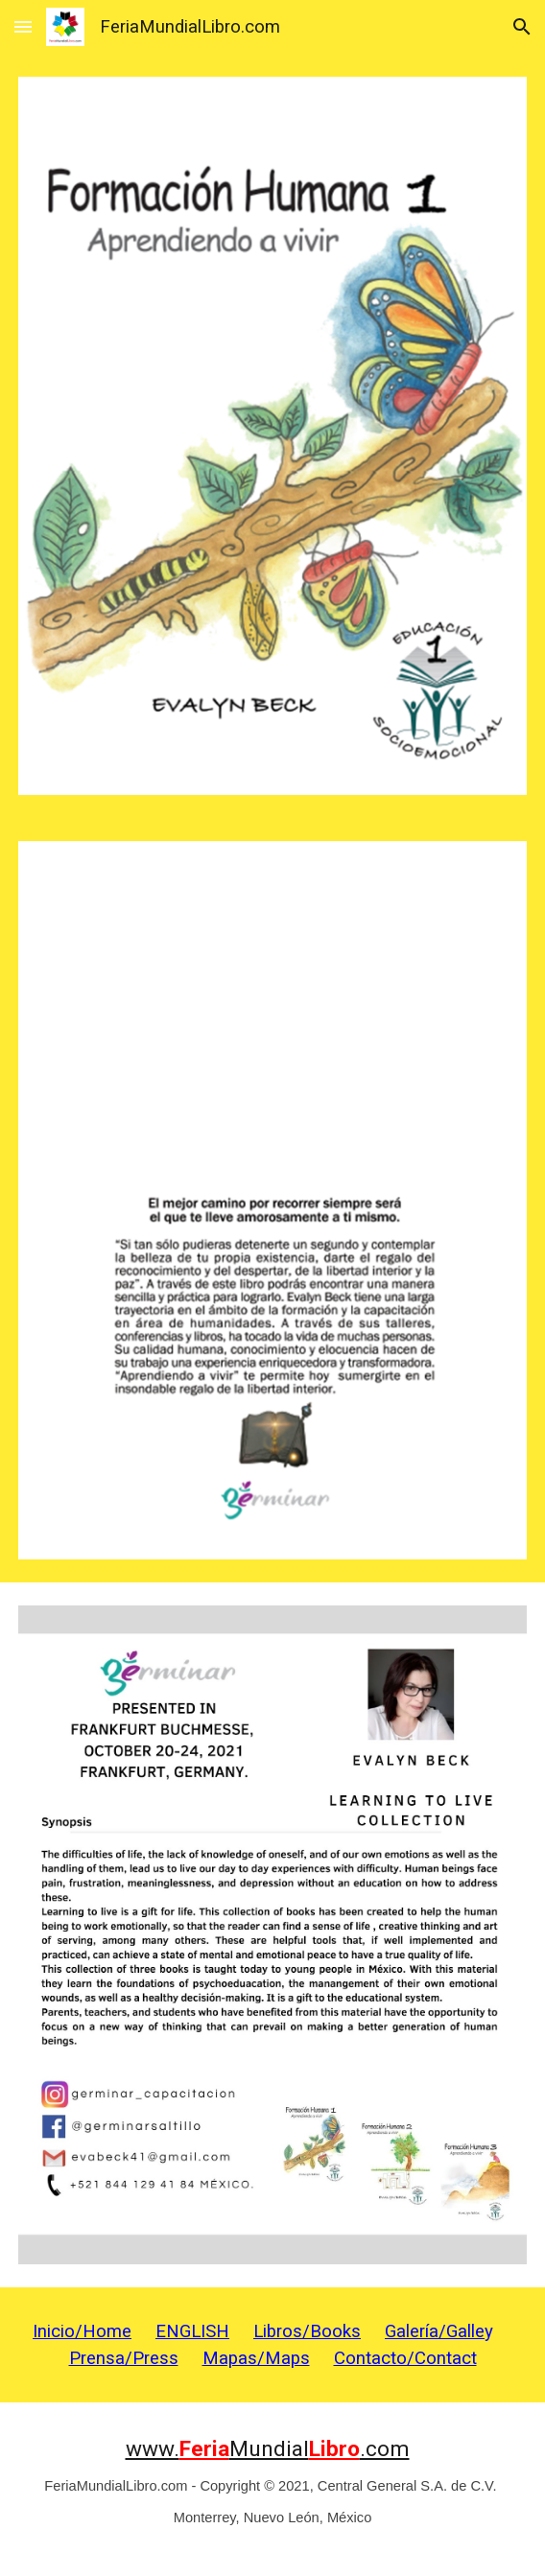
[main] (272, 2344)
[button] (23, 26)
